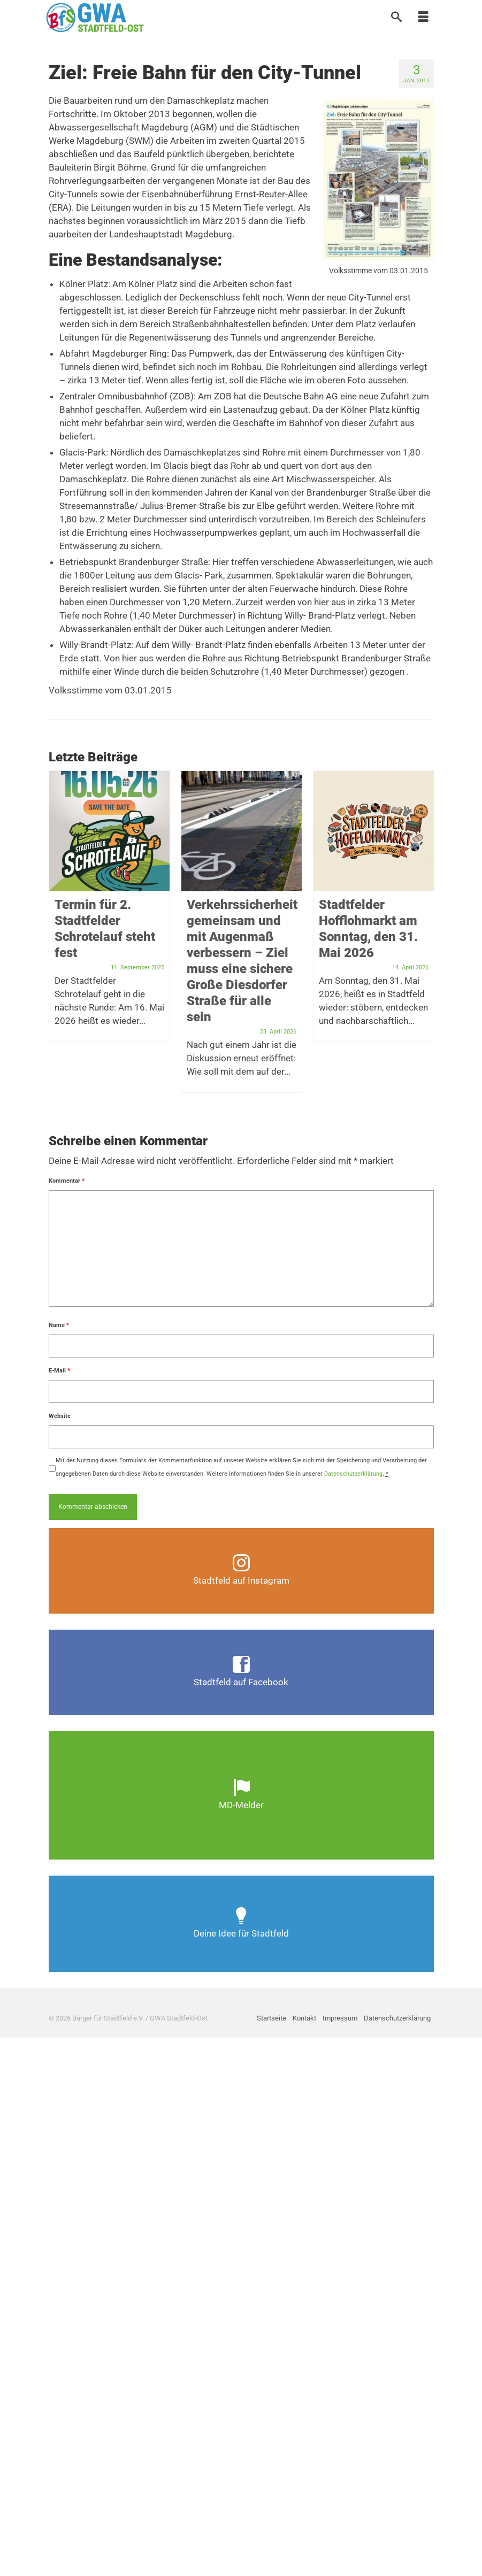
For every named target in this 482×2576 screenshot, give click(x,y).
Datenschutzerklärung (353, 1473)
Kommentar (67, 1180)
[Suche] (396, 17)
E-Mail (59, 1370)
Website (60, 1416)
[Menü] (423, 17)
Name (59, 1325)
